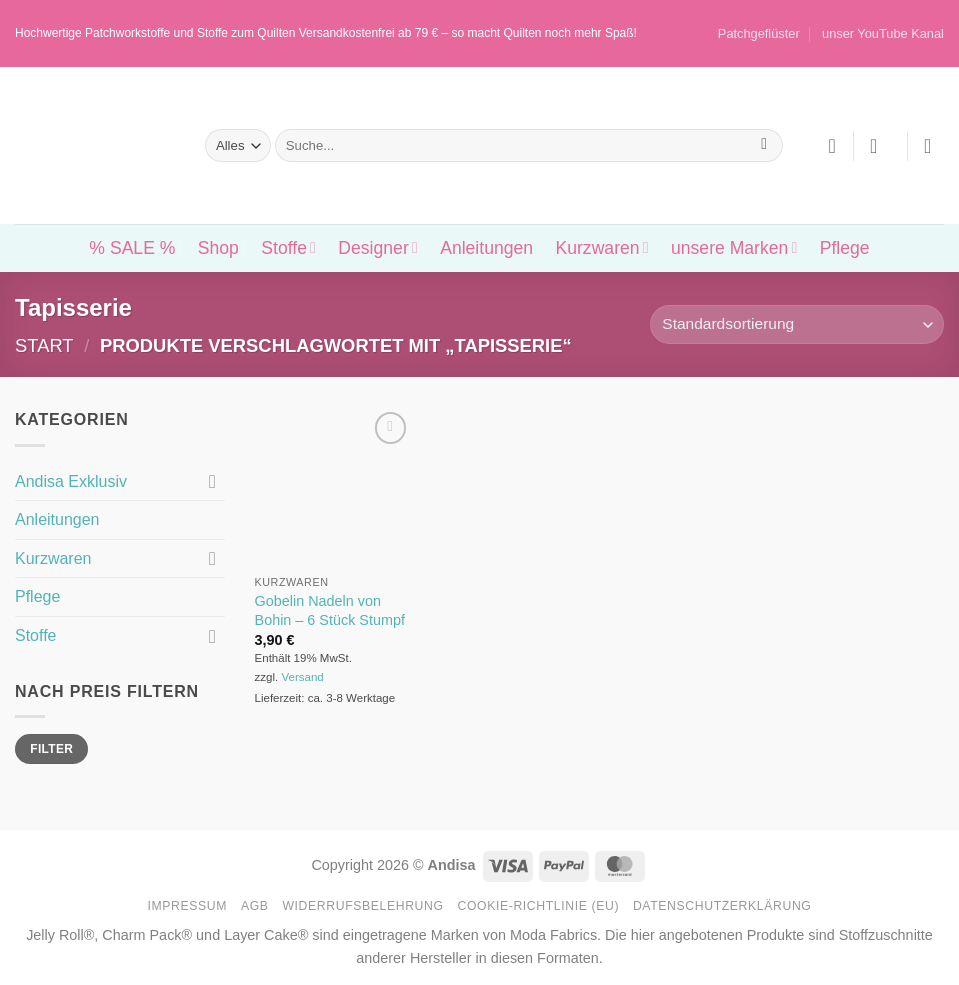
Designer (377, 248)
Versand (302, 677)
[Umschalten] (213, 481)
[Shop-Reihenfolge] (797, 324)
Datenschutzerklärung (722, 906)
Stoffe (288, 248)
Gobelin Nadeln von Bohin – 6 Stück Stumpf (330, 610)
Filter (51, 749)
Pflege (845, 248)
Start (44, 345)
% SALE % (132, 248)
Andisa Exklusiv (71, 481)
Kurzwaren (601, 248)
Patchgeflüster (759, 33)
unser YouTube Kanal (883, 33)
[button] (880, 146)
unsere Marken (734, 248)
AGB (255, 906)
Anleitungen (486, 248)
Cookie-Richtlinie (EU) (538, 906)
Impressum (188, 906)
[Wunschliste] (832, 146)
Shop (218, 248)
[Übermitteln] (764, 146)
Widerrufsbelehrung (362, 906)
